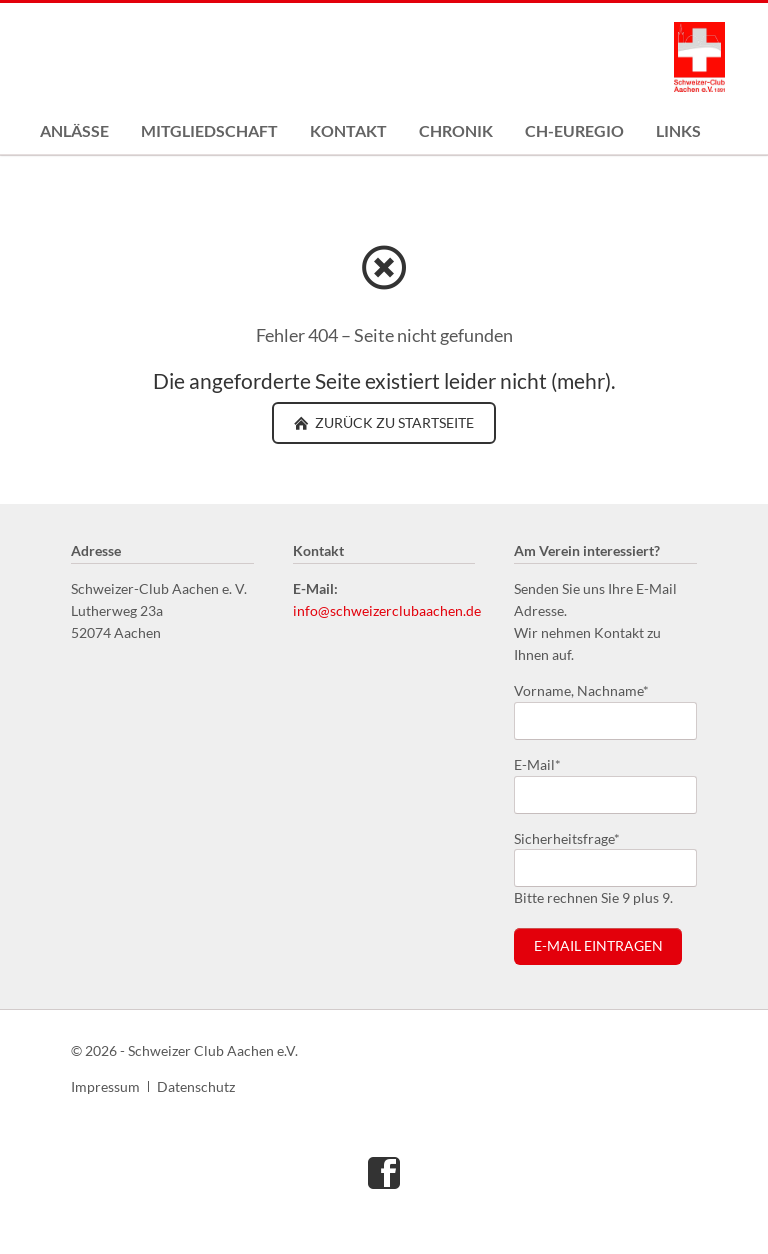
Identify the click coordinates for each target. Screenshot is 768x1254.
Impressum (105, 1086)
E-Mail (546, 763)
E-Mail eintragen (598, 946)
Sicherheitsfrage (567, 837)
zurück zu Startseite (393, 422)
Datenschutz (196, 1086)
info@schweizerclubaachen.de (387, 610)
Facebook (384, 1172)
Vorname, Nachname (581, 689)
